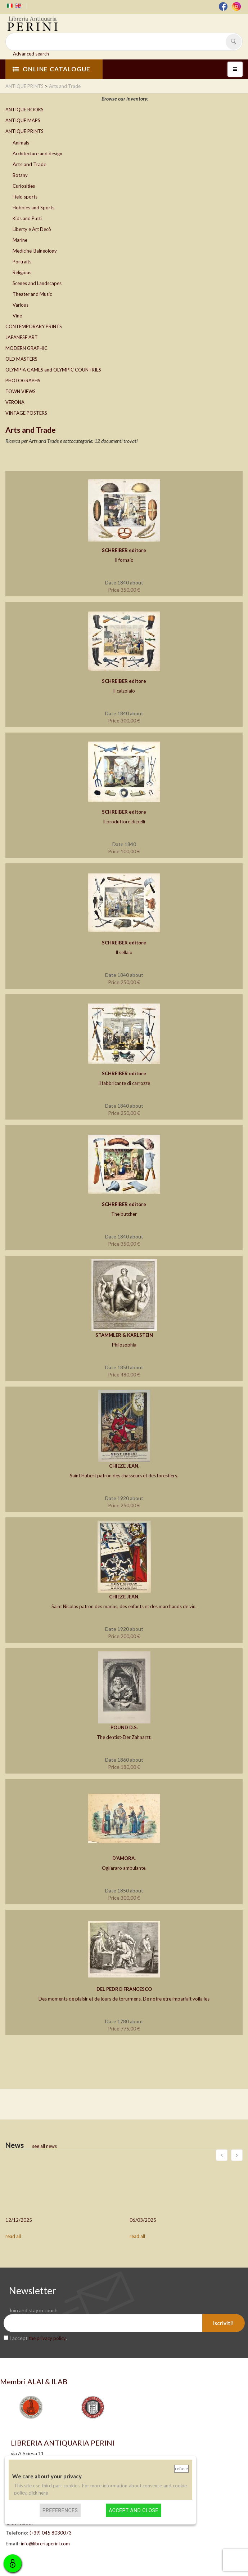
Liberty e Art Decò (32, 229)
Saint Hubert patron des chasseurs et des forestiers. (124, 1475)
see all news (44, 2146)
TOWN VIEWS (20, 391)
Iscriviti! (223, 2323)
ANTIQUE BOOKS (24, 109)
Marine (20, 240)
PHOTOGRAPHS (22, 380)
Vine (17, 316)
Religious (22, 272)
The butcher (124, 1214)
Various (20, 305)
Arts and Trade (29, 164)
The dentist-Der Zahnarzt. (124, 1737)
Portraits (22, 261)
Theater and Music (32, 294)
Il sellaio (124, 952)
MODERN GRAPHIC (26, 348)
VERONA (14, 402)
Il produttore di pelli (124, 821)
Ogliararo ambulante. (124, 1868)
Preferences (60, 2510)
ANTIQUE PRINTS (24, 131)
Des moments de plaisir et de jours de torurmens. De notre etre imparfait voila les (124, 1999)
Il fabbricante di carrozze (124, 1083)
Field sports (25, 197)
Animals (21, 143)
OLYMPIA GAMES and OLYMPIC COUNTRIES (53, 370)
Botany (20, 175)
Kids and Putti (27, 218)
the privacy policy (47, 2338)
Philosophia (124, 1345)
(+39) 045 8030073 (51, 2533)
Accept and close (133, 2510)
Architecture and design (37, 153)
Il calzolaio (124, 691)
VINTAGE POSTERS (26, 413)
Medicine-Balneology (35, 251)
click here (38, 2493)
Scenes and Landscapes (37, 283)
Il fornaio (124, 560)
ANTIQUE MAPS (22, 120)
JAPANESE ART (21, 337)
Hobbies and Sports (33, 207)
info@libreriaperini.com (45, 2543)
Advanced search (31, 54)
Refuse (181, 2468)
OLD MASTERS (21, 359)
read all (13, 2236)
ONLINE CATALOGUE (51, 69)
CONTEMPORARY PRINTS (33, 326)
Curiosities (24, 186)
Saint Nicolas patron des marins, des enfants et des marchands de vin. (124, 1606)
